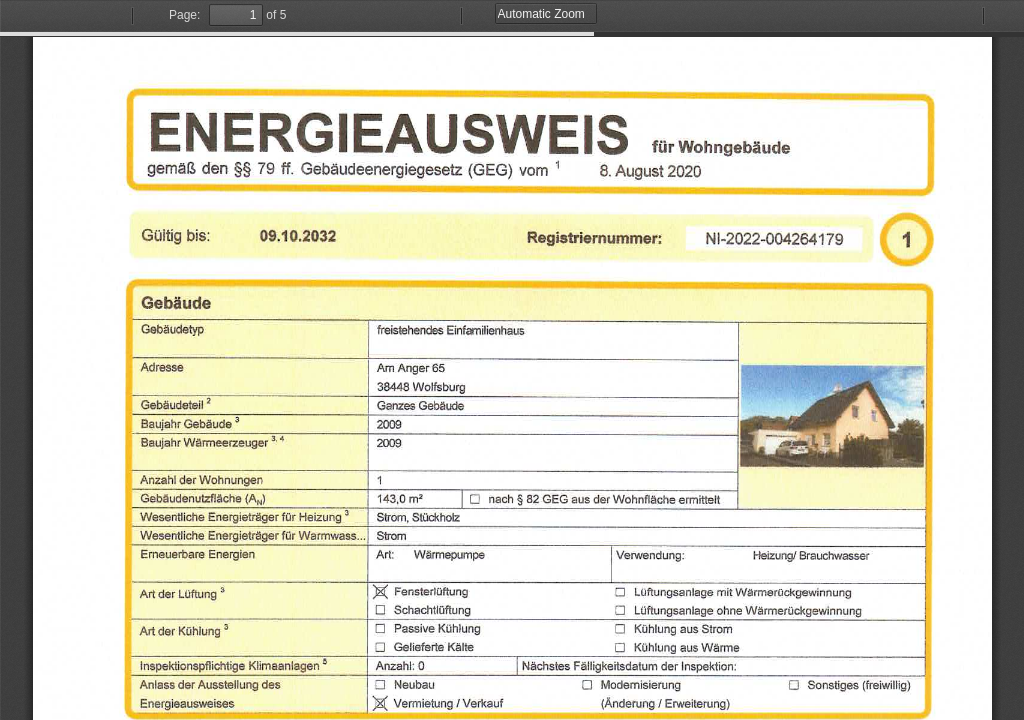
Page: (184, 15)
